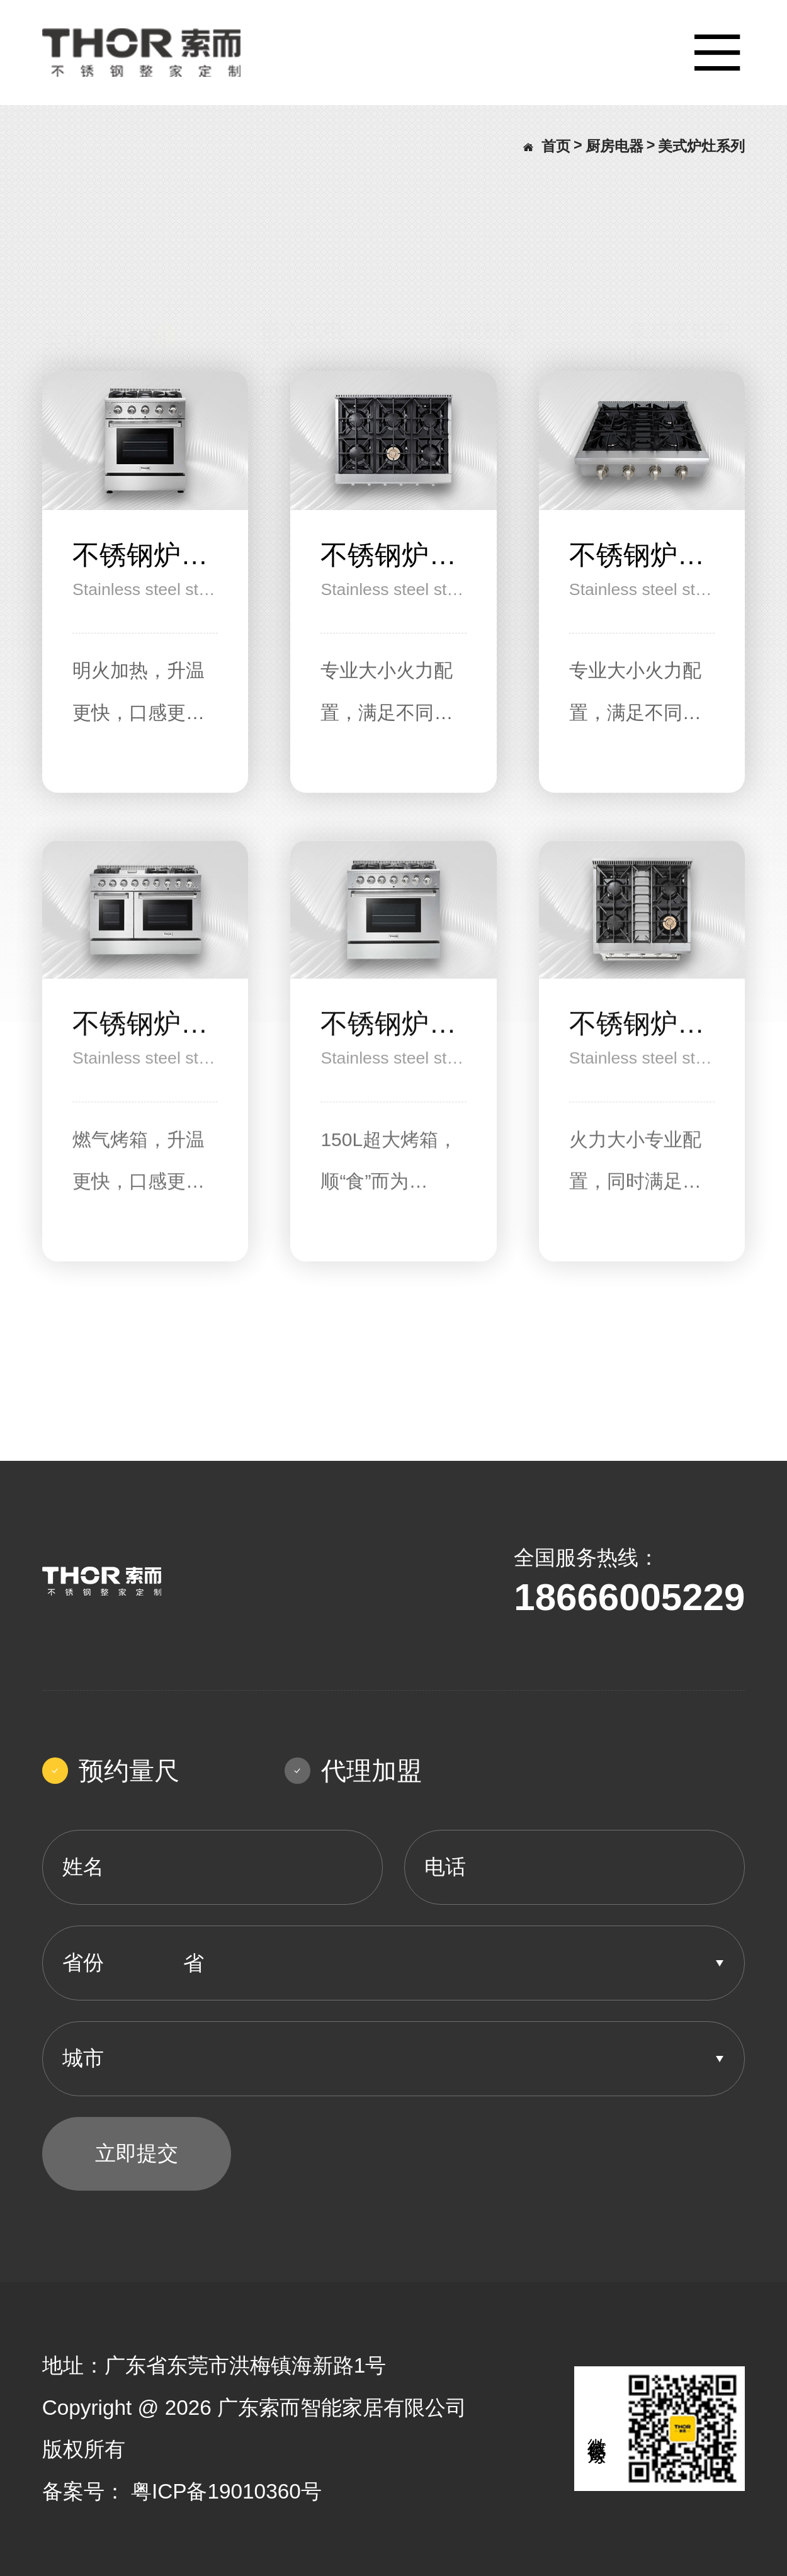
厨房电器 (614, 146)
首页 (546, 146)
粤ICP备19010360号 (226, 2491)
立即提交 (136, 2153)
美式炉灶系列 (701, 146)
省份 (83, 1962)
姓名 (83, 1866)
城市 (83, 2058)
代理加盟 (353, 1770)
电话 (445, 1866)
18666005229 (629, 1597)
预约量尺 (110, 1770)
